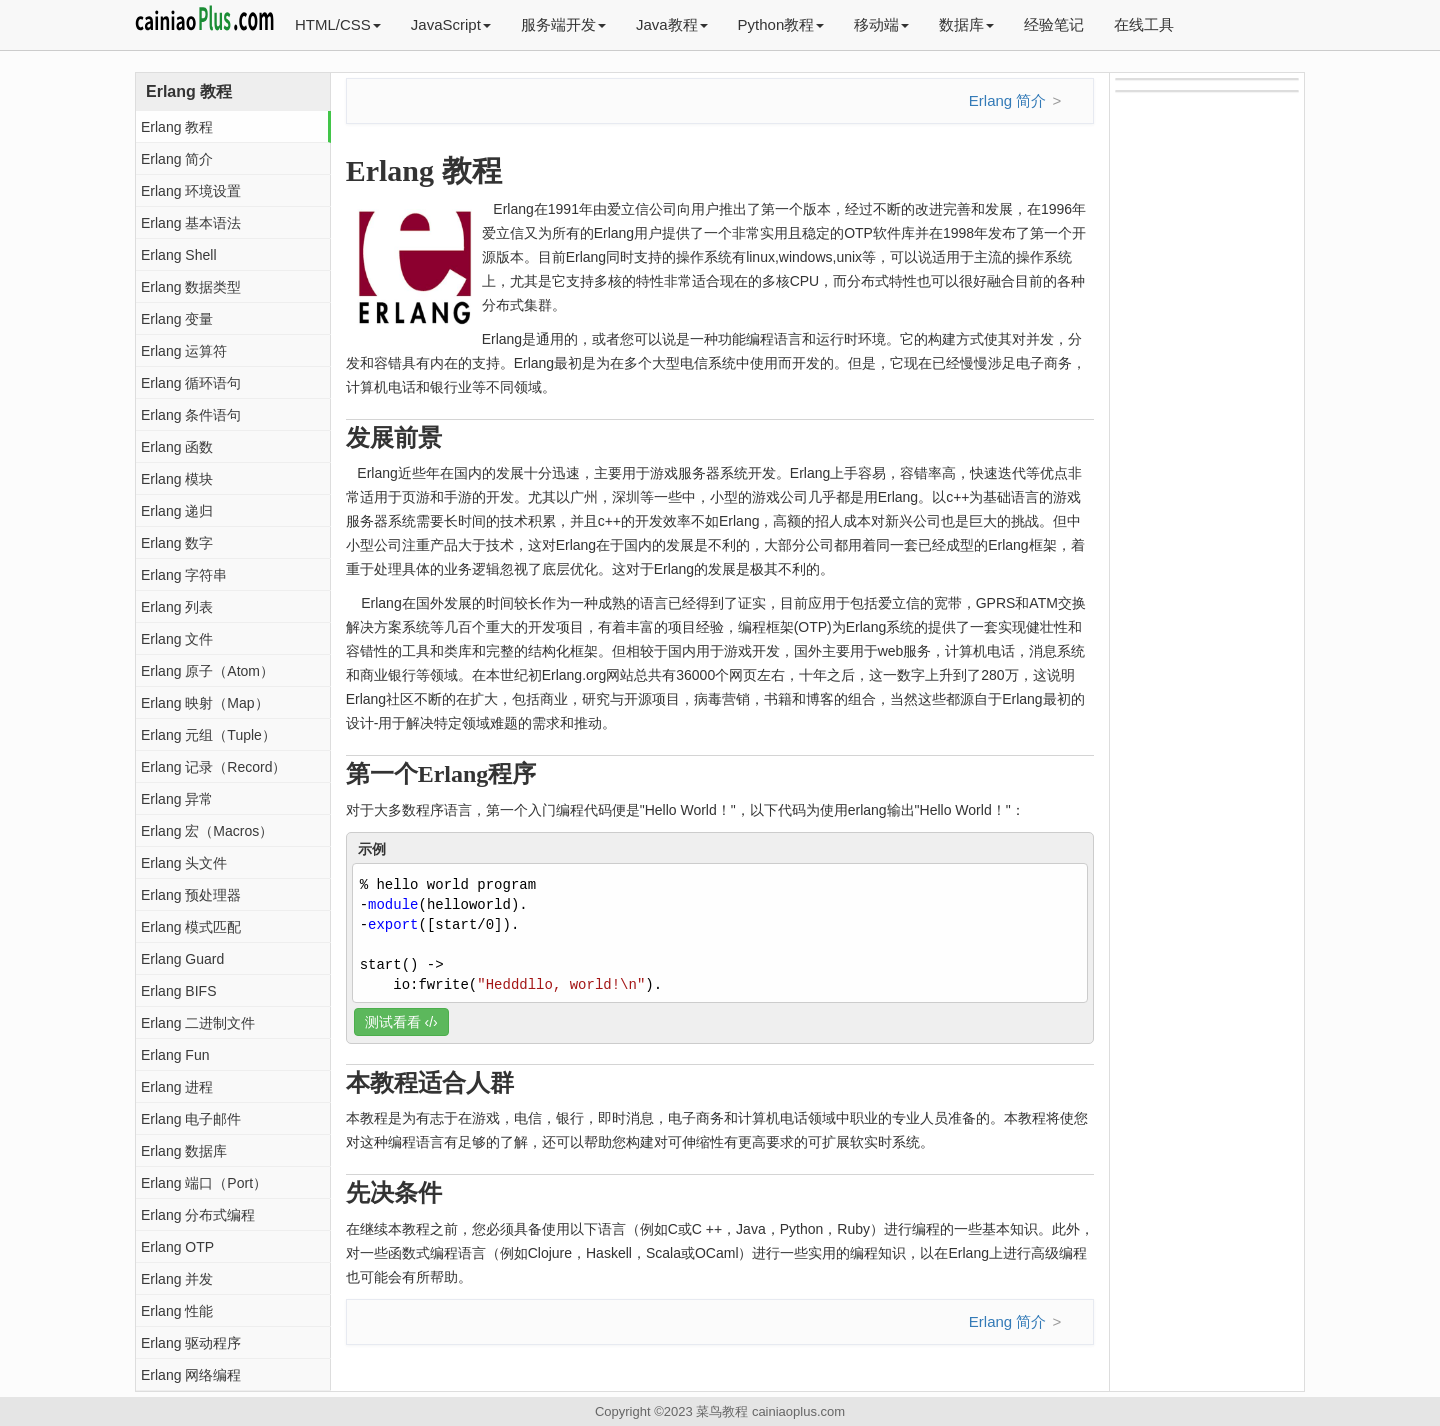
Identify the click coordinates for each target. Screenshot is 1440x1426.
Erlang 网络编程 (191, 1375)
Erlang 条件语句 (191, 415)
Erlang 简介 (177, 159)
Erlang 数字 (177, 543)
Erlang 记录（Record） (214, 767)
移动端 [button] (881, 24)
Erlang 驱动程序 (191, 1343)
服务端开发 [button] (563, 24)
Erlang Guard (182, 959)
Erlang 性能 (177, 1311)
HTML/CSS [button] (338, 24)
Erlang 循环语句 (191, 383)
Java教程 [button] (672, 24)
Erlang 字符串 (184, 575)
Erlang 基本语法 (191, 223)
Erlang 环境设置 (191, 191)
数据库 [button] (966, 24)
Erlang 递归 (177, 511)
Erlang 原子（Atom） (207, 671)
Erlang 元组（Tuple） (208, 735)
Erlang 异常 (177, 799)
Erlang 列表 (177, 607)
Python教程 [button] (781, 24)
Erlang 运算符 (184, 351)
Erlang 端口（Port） (204, 1183)
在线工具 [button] (1144, 24)
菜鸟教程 (722, 1411)
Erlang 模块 (177, 479)
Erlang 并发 (177, 1279)
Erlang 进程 (177, 1087)
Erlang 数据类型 (191, 287)
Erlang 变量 (177, 319)
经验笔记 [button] (1054, 24)
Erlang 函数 (177, 447)
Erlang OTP (177, 1247)
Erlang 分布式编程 (198, 1215)
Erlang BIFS (178, 991)
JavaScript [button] (451, 24)
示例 (372, 849)
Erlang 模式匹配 (191, 927)
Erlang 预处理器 (191, 895)
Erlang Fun (175, 1055)
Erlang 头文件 (184, 863)
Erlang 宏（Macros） (207, 831)
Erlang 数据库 (184, 1151)
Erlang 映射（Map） (205, 703)
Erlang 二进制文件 (198, 1023)
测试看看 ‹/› (401, 1022)
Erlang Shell (179, 255)
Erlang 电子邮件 (191, 1119)
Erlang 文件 (177, 639)
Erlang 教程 (177, 127)
